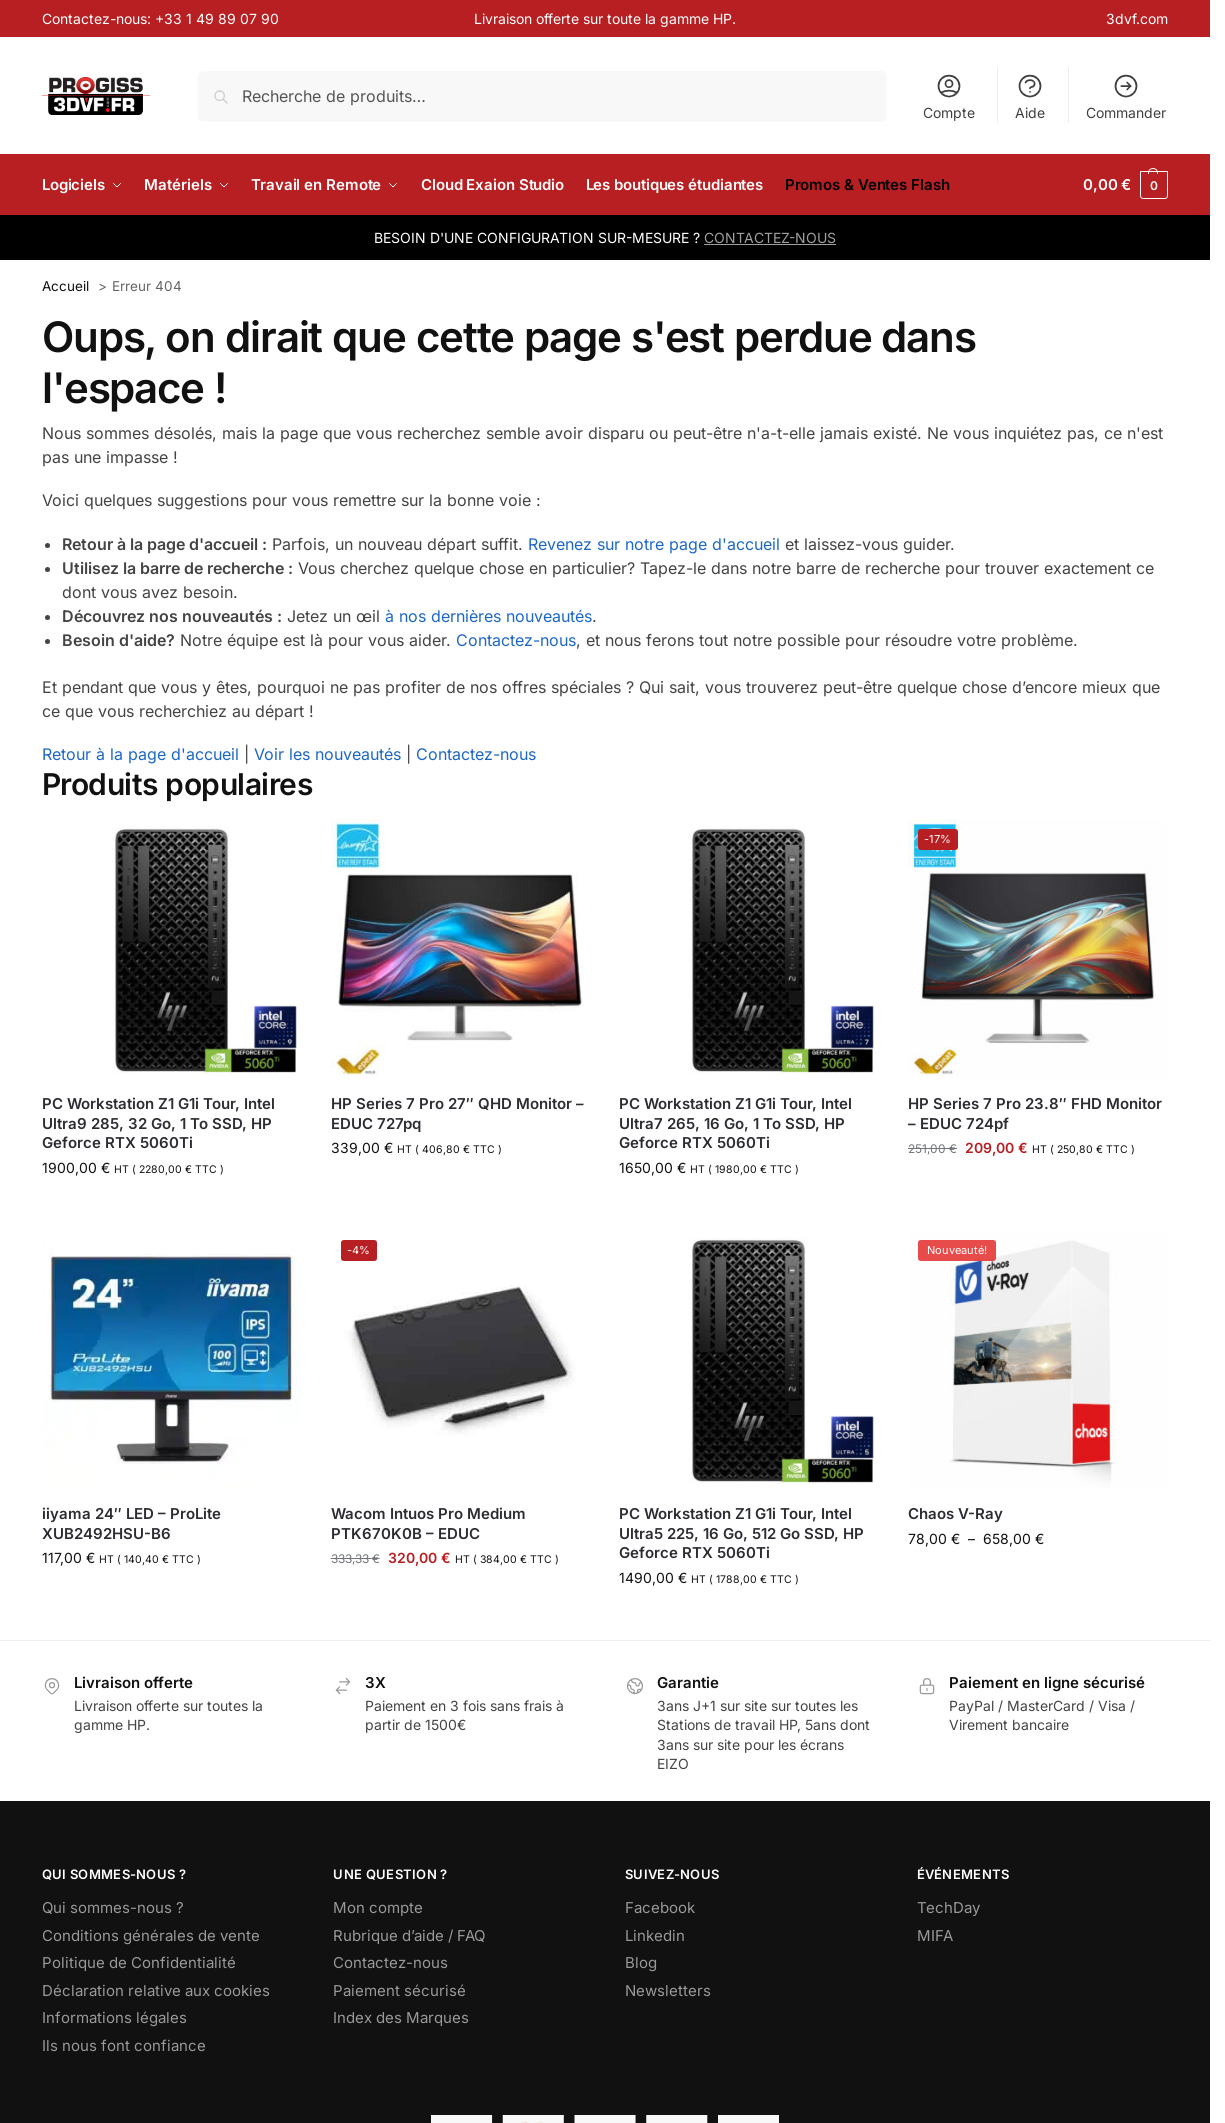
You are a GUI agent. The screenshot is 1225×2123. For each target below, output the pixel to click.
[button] (1125, 185)
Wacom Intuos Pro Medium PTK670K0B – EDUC (428, 1523)
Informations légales (114, 2017)
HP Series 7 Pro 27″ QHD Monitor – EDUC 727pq (457, 1113)
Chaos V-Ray (955, 1513)
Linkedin (655, 1935)
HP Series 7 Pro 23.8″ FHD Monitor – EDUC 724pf (1035, 1113)
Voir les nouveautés (327, 754)
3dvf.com (1137, 18)
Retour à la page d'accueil (140, 754)
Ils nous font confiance (124, 2045)
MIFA (935, 1935)
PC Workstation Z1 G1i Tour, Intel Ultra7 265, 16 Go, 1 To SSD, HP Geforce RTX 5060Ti (735, 1123)
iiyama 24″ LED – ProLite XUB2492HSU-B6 (131, 1523)
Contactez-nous (516, 640)
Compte (949, 96)
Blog (641, 1962)
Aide (1030, 96)
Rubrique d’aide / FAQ (409, 1935)
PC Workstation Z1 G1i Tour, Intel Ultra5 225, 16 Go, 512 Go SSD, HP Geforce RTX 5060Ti (741, 1533)
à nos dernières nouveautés (488, 616)
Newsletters (668, 1990)
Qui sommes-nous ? (113, 1907)
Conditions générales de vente (151, 1935)
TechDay (948, 1907)
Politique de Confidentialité (139, 1962)
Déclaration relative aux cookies (156, 1990)
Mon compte (378, 1907)
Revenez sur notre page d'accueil (654, 544)
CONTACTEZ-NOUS (770, 237)
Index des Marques (401, 2017)
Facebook (660, 1907)
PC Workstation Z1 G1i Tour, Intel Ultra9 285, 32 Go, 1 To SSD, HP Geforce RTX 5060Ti (158, 1123)
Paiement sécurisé (399, 1990)
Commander (1126, 96)
